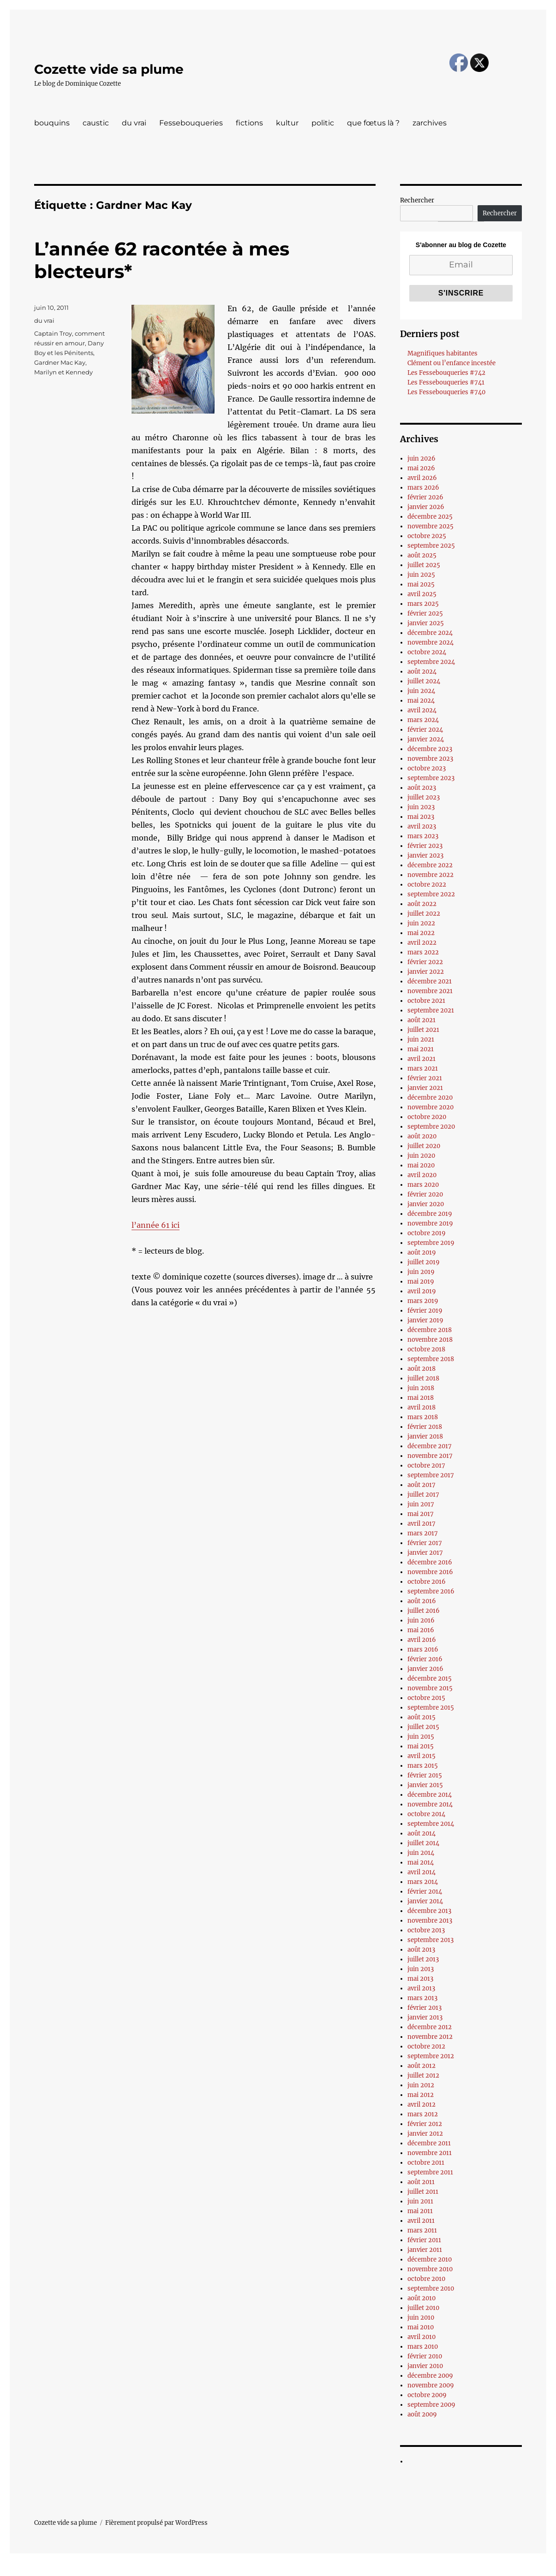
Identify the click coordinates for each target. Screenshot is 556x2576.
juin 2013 (420, 1969)
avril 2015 (421, 1756)
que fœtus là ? (373, 122)
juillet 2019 (423, 1262)
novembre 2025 (430, 526)
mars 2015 (422, 1766)
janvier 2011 (424, 2250)
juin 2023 (421, 807)
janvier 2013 (424, 2017)
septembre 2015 (430, 1707)
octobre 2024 (426, 652)
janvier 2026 (425, 507)
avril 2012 (421, 2104)
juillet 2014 (423, 1843)
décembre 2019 (429, 1214)
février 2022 (425, 962)
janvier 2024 (425, 739)
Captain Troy (53, 333)
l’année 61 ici (155, 1225)
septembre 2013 (430, 1940)
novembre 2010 (430, 2269)
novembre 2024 (430, 642)
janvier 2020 (425, 1204)
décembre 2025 (430, 517)
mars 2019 (422, 1301)
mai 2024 (421, 701)
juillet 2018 (423, 1378)
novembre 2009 (430, 2385)
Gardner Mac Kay (59, 362)
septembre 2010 (430, 2288)
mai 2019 (420, 1281)
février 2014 (424, 1891)
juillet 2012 (423, 2075)
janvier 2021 (425, 1088)
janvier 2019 (425, 1320)
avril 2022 (421, 943)
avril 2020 (421, 1175)
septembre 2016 (430, 1591)
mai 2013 (420, 1979)
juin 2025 (421, 575)
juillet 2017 (423, 1494)
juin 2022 (421, 923)
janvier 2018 (425, 1436)
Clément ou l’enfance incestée (451, 363)
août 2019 (421, 1252)
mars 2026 (423, 488)
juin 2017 (420, 1504)
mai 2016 (420, 1630)
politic (322, 122)
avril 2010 (421, 2337)
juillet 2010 (423, 2308)
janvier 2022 (425, 972)
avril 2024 (421, 710)
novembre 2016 (430, 1572)
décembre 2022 (430, 865)
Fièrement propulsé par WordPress (156, 2523)
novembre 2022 (430, 875)
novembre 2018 (430, 1340)
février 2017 (424, 1543)
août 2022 (421, 904)
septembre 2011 (430, 2172)
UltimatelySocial (353, 2569)
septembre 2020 (431, 1127)
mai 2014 (420, 1862)
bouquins (52, 122)
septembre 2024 (431, 662)
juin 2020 (421, 1156)
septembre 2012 (430, 2056)
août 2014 (421, 1833)
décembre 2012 (429, 2027)
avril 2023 (421, 826)
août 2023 (421, 788)
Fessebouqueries (191, 122)
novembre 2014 (430, 1804)
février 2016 (424, 1659)
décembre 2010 (429, 2259)
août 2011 (421, 2182)
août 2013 (421, 1950)
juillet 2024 (423, 681)
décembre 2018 (429, 1330)
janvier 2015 (425, 1785)
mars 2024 (423, 720)
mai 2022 (421, 933)
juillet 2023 (423, 797)
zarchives (430, 122)
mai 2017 (420, 1514)
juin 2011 (420, 2201)
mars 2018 (422, 1417)
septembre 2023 (430, 778)
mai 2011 (420, 2211)
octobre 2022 (426, 884)
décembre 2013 (429, 1911)
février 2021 (424, 1078)
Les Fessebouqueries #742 (446, 373)
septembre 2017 (430, 1475)
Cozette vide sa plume (109, 69)
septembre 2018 (430, 1359)
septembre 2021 (430, 1010)
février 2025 (425, 613)
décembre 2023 (429, 749)
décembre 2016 (429, 1562)
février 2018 (424, 1427)
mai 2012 (420, 2095)
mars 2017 (422, 1533)
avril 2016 (421, 1640)
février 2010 (424, 2356)
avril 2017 (421, 1524)
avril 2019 (421, 1291)
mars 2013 (422, 1998)
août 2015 (421, 1717)
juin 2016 (421, 1620)
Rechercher (417, 200)
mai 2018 (420, 1398)
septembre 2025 (431, 546)
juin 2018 (420, 1388)
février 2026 (425, 497)
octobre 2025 (426, 536)
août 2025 (421, 555)
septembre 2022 (431, 894)
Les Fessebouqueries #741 (445, 382)
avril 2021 (421, 1059)
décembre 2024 (430, 633)
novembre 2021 (430, 991)
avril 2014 (421, 1872)
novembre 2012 (430, 2037)
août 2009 (422, 2414)
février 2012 (424, 2124)
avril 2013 (421, 1988)
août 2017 (421, 1485)
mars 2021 (422, 1068)
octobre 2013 (426, 1930)
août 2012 (421, 2066)
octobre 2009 (427, 2395)
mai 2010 (420, 2327)
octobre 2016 (426, 1582)
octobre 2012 (426, 2046)
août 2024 (421, 671)
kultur (287, 122)
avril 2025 (421, 594)
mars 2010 (422, 2347)
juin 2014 (420, 1853)
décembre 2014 (429, 1795)
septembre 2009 (431, 2405)
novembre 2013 (429, 1921)
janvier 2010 (425, 2366)
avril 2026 (422, 478)
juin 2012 (420, 2085)
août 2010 (421, 2298)
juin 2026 (421, 458)
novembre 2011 (429, 2153)
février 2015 (424, 1775)
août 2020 (421, 1136)
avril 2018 (421, 1407)
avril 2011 (421, 2221)
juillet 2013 (423, 1959)
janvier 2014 (425, 1901)
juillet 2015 (423, 1727)
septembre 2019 (430, 1243)
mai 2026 (421, 468)
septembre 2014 (430, 1824)
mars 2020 (423, 1185)
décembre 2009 (430, 2376)
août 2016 (421, 1601)
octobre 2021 (426, 1001)
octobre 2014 (426, 1814)
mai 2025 (421, 584)
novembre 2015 (430, 1688)
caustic (96, 122)
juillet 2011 (422, 2192)
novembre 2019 (430, 1223)
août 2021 (421, 1020)
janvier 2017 (425, 1553)
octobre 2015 (426, 1698)
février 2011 (424, 2240)
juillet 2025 (423, 565)
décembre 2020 (430, 1097)
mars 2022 (423, 952)
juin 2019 (421, 1272)
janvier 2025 (425, 623)
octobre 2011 (425, 2163)
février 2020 (425, 1194)
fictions (249, 122)
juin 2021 (420, 1039)
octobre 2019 (426, 1233)
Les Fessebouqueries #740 (446, 392)
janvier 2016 (425, 1669)
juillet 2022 (423, 914)
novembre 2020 (430, 1107)
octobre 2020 (426, 1117)
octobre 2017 (426, 1465)
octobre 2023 (426, 768)
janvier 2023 (425, 855)
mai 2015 (420, 1746)
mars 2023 (422, 836)
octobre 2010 (426, 2279)
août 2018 (421, 1369)
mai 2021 (420, 1049)
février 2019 (424, 1311)
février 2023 (424, 846)
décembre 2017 (429, 1446)
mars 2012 (422, 2114)
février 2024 (425, 730)
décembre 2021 (429, 981)
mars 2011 (422, 2230)
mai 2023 (420, 817)
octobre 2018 (426, 1349)
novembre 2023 (430, 759)
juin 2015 (420, 1737)
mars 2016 (422, 1649)
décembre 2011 (429, 2143)
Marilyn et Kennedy (63, 372)
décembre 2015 (429, 1678)
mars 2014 (422, 1882)
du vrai (134, 122)
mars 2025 (423, 604)
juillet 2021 (423, 1030)
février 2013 (424, 2008)
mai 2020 (421, 1165)
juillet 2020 (423, 1146)
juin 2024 (421, 691)
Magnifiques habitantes (442, 353)
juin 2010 (420, 2317)
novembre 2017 (430, 1456)
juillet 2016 (423, 1611)
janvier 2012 (425, 2134)
